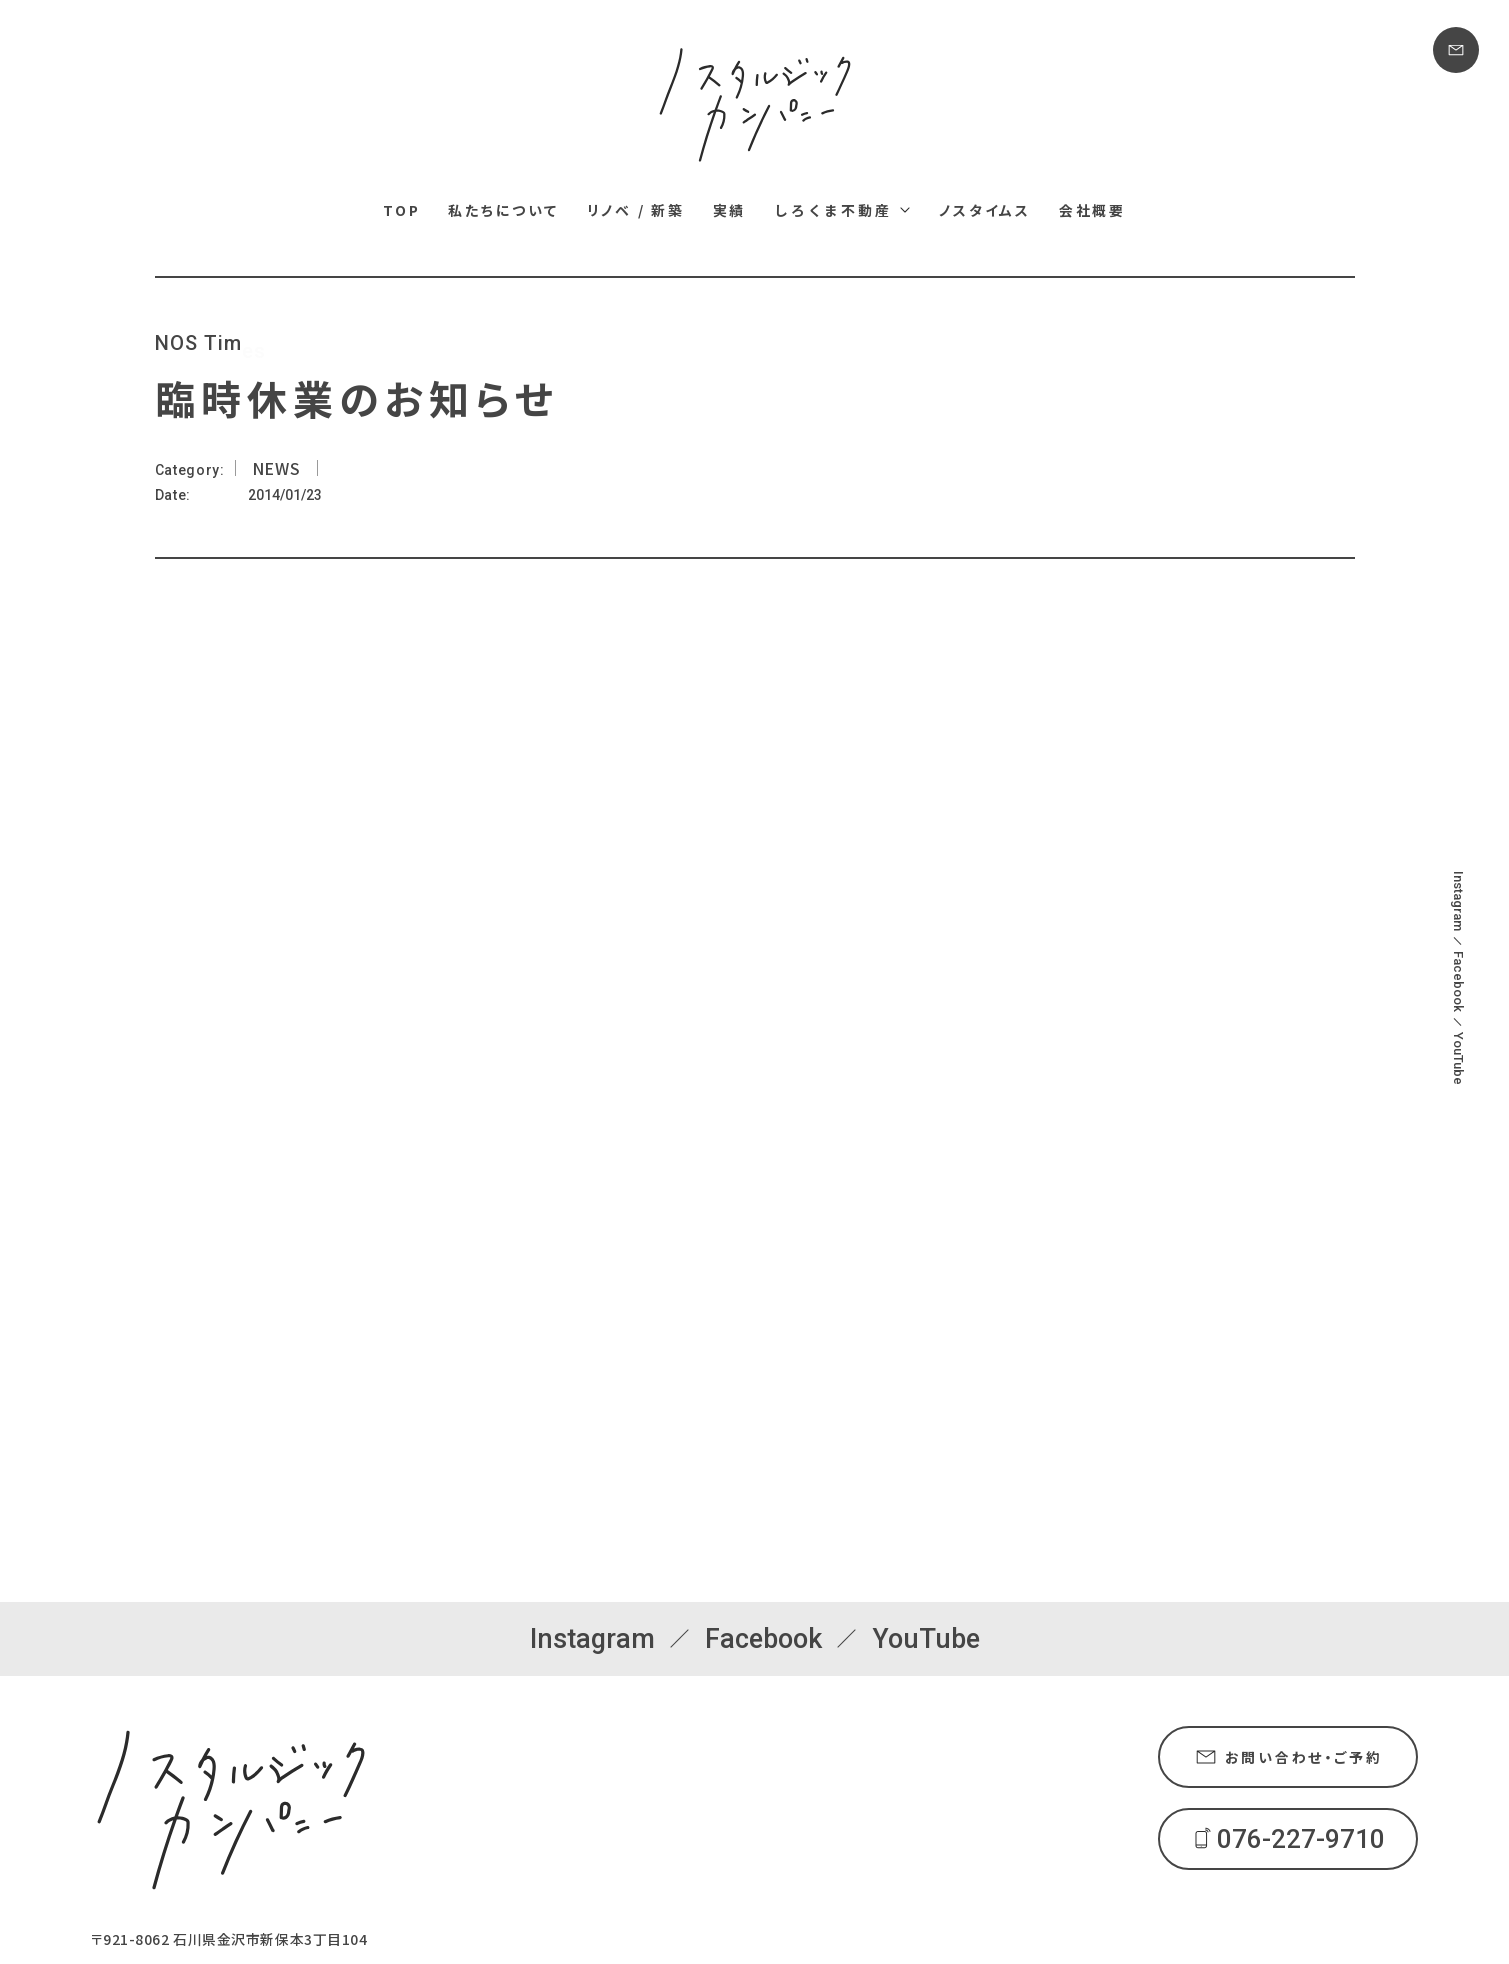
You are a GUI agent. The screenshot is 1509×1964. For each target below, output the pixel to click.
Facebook (1458, 981)
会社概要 (1092, 210)
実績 (730, 210)
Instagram (1458, 901)
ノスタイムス (985, 210)
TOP (401, 210)
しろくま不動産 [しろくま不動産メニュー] (833, 210)
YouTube (1458, 1058)
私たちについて (503, 210)
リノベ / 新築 (636, 210)
